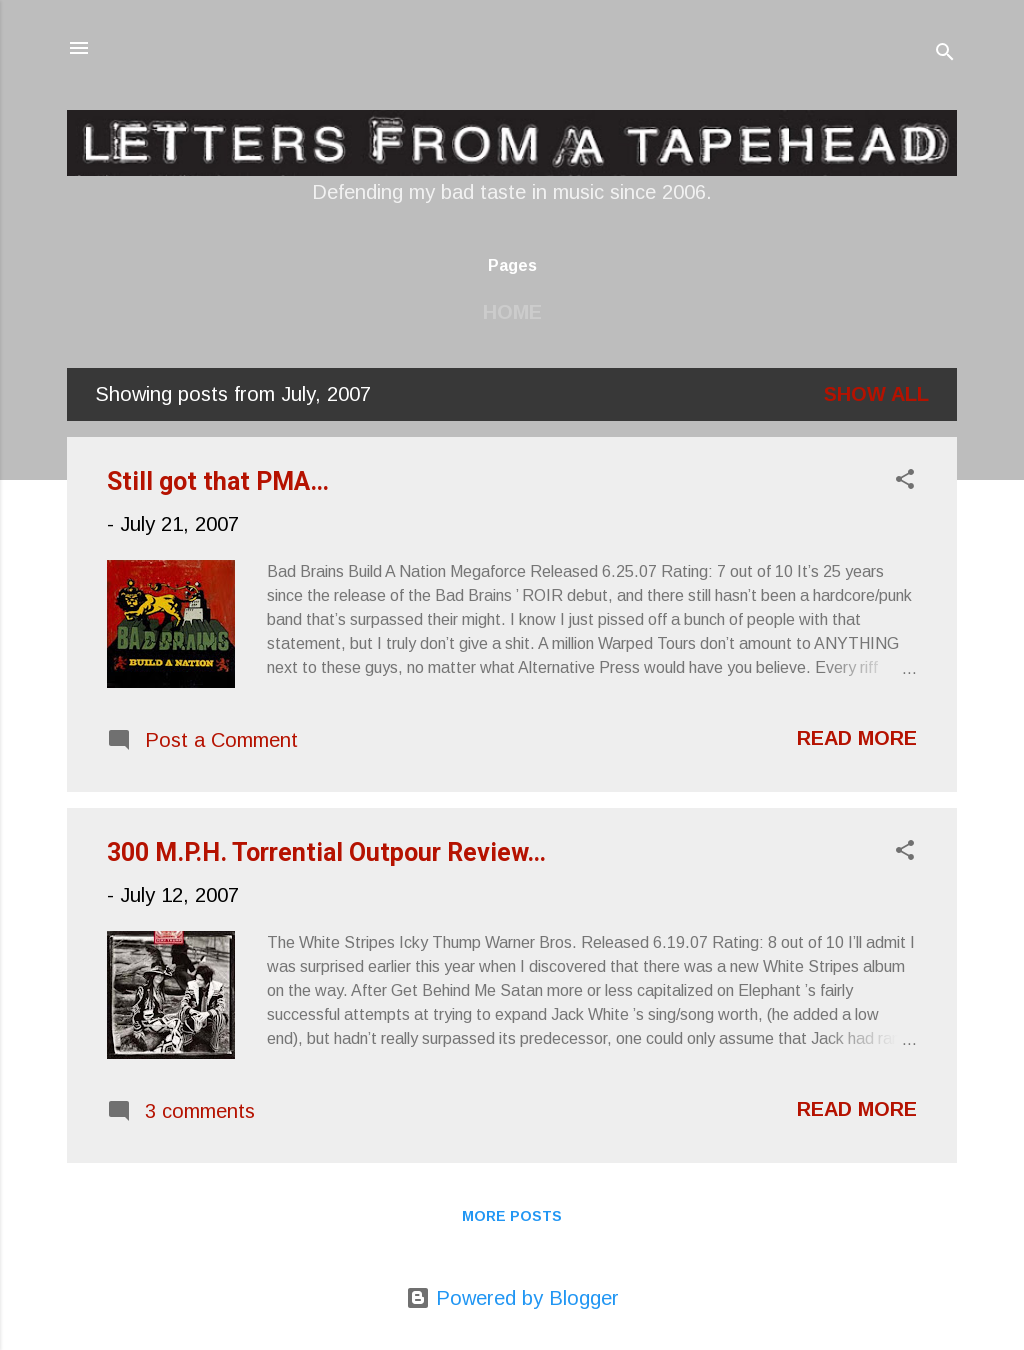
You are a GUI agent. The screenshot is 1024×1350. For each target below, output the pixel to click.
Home (512, 312)
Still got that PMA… (218, 481)
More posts (512, 1216)
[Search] (945, 54)
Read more (857, 738)
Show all (876, 394)
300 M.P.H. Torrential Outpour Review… (326, 852)
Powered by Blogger (512, 1298)
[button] (905, 481)
